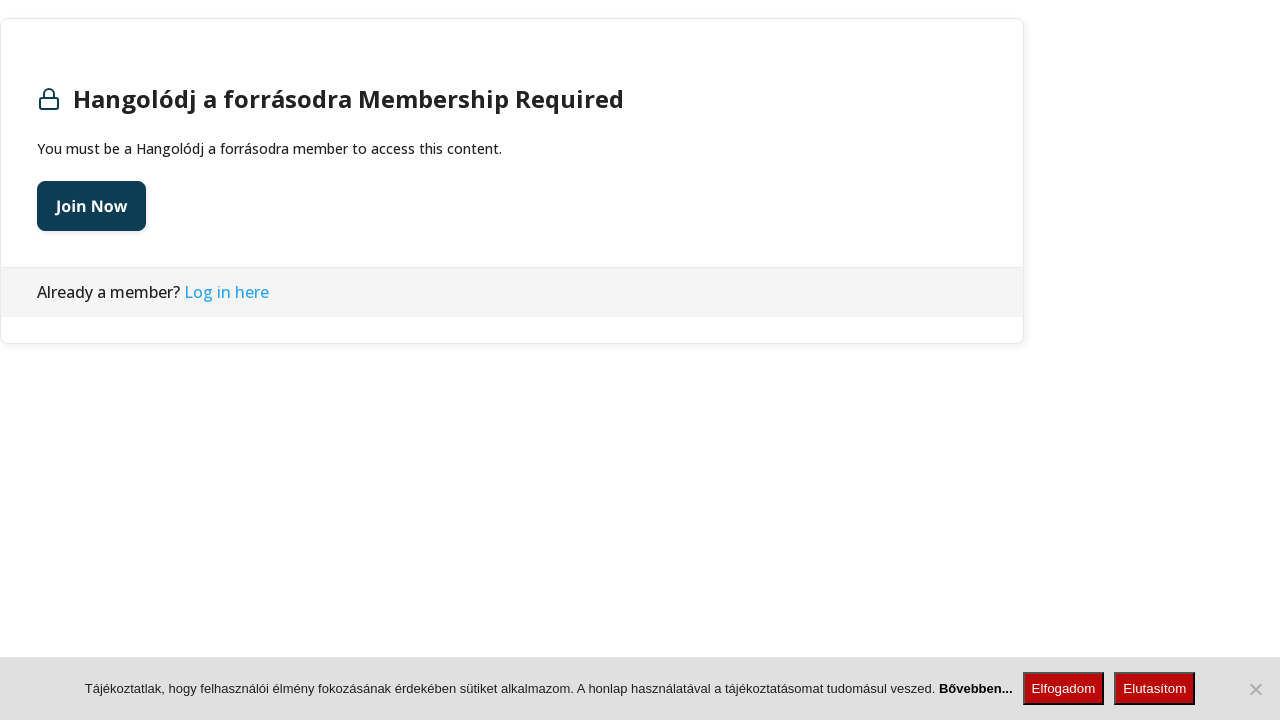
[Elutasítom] (1255, 689)
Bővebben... (976, 688)
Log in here (226, 292)
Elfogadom (1064, 688)
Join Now (91, 206)
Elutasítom (1154, 688)
